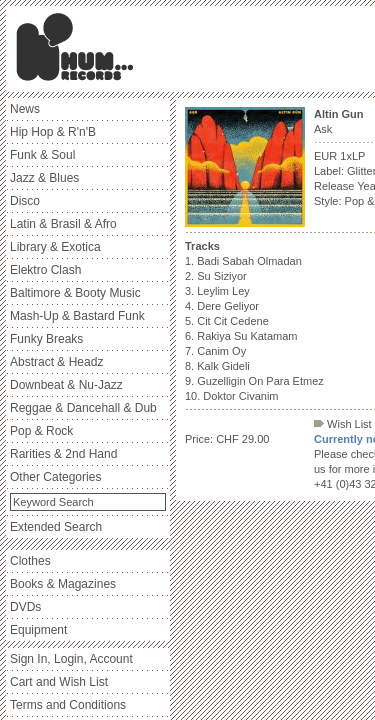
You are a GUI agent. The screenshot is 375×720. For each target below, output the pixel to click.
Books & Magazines (63, 584)
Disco (25, 201)
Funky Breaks (46, 339)
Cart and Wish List (59, 682)
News (25, 109)
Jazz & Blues (44, 178)
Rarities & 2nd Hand (63, 454)
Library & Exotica (55, 247)
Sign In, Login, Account (71, 659)
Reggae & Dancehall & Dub (83, 408)
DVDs (25, 607)
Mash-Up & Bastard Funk (77, 316)
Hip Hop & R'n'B (53, 132)
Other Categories (55, 477)
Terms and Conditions (68, 705)
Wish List (343, 424)
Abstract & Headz (56, 362)
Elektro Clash (45, 270)
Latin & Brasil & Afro (63, 224)
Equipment (38, 630)
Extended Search (56, 527)
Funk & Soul (42, 155)
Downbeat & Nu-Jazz (66, 385)
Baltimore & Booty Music (75, 293)
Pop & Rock (41, 431)
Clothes (30, 561)
